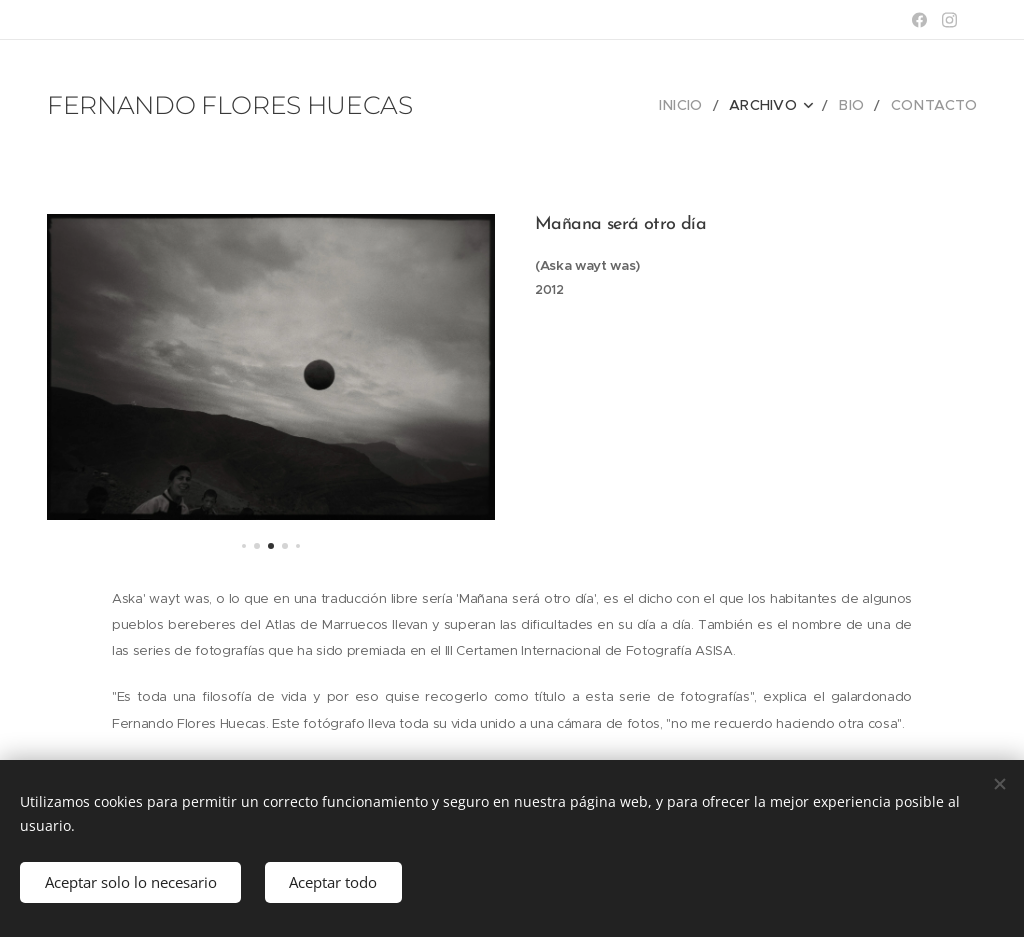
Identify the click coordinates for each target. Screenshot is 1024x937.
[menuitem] (703, 105)
